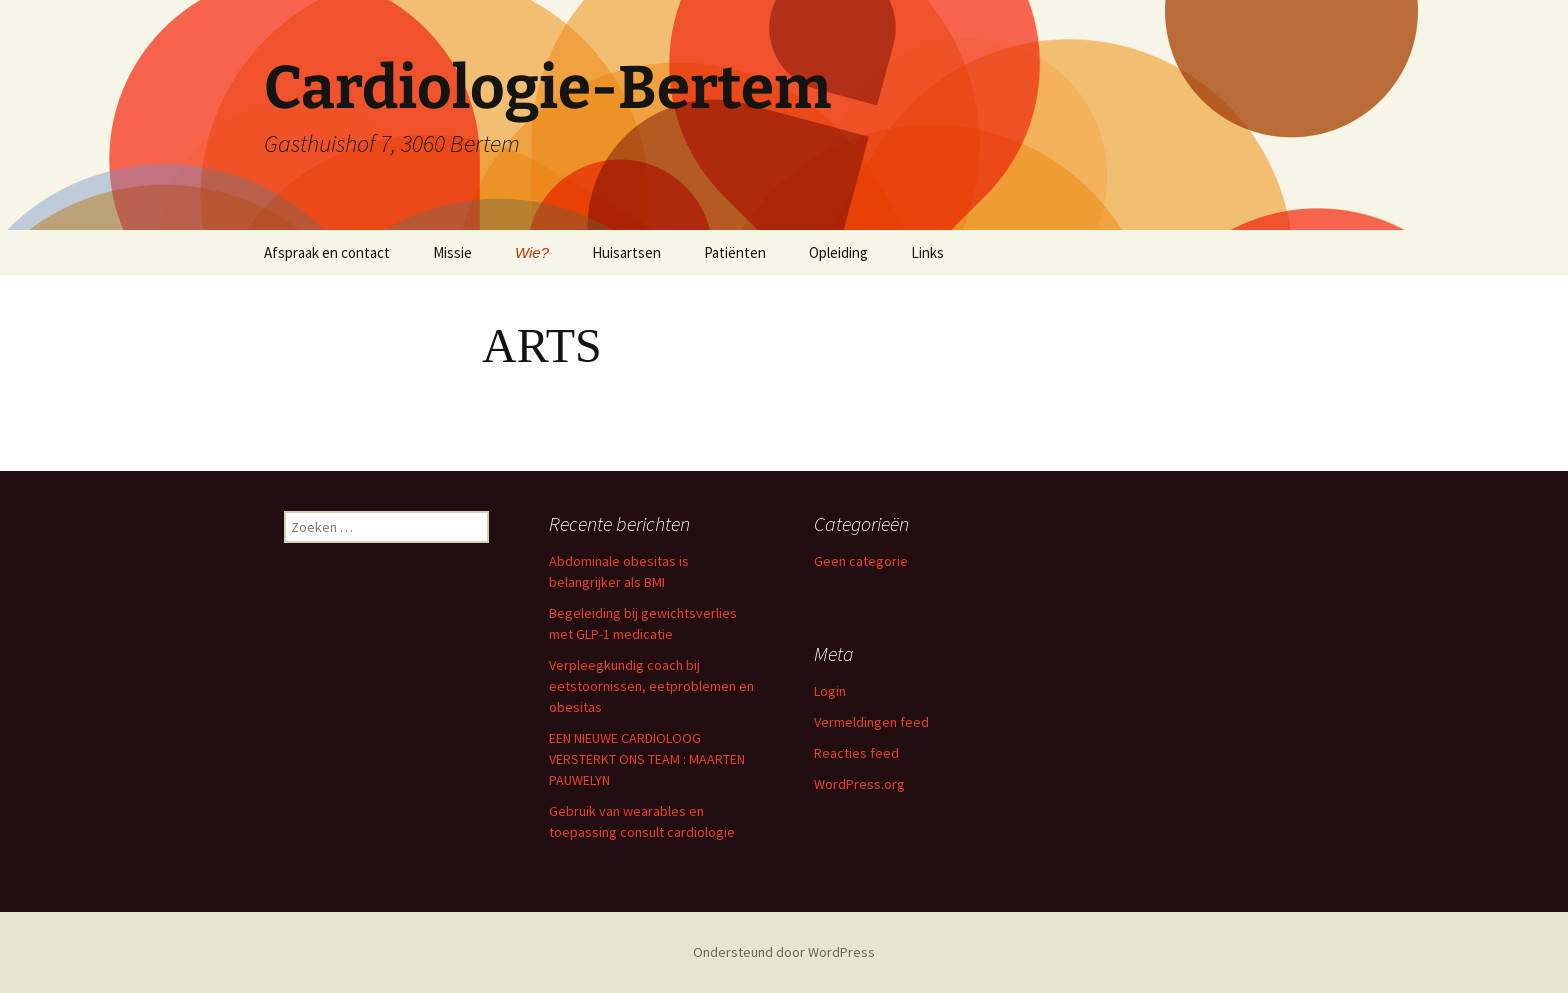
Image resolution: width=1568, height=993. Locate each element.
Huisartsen (626, 252)
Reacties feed (856, 753)
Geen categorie (861, 561)
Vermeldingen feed (871, 722)
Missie (452, 252)
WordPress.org (859, 784)
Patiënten (735, 252)
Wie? (532, 252)
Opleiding (838, 252)
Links (927, 252)
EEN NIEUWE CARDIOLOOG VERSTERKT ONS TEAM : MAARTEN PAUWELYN (647, 759)
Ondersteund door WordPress (784, 952)
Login (830, 691)
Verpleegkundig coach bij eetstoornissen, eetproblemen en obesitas (651, 686)
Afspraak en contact (327, 252)
